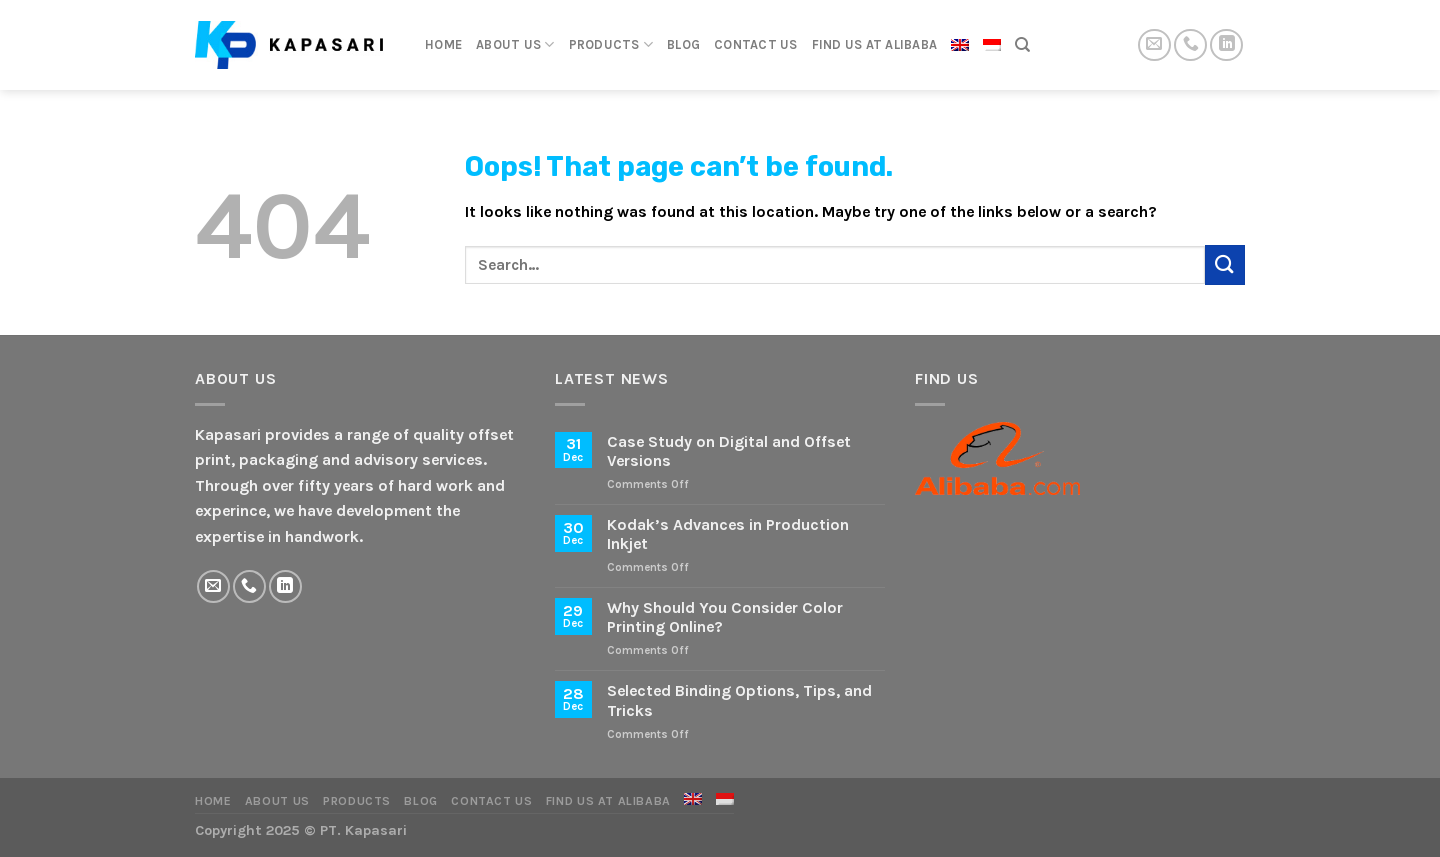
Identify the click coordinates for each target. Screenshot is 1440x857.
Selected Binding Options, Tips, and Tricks (739, 700)
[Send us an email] (1154, 45)
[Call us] (1190, 45)
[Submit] (1225, 264)
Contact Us (756, 44)
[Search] (1022, 45)
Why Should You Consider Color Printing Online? (725, 617)
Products (611, 44)
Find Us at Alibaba (875, 44)
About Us (515, 44)
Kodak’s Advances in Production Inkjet (728, 534)
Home (443, 44)
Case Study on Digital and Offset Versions (729, 451)
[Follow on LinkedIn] (1226, 45)
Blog (683, 44)
